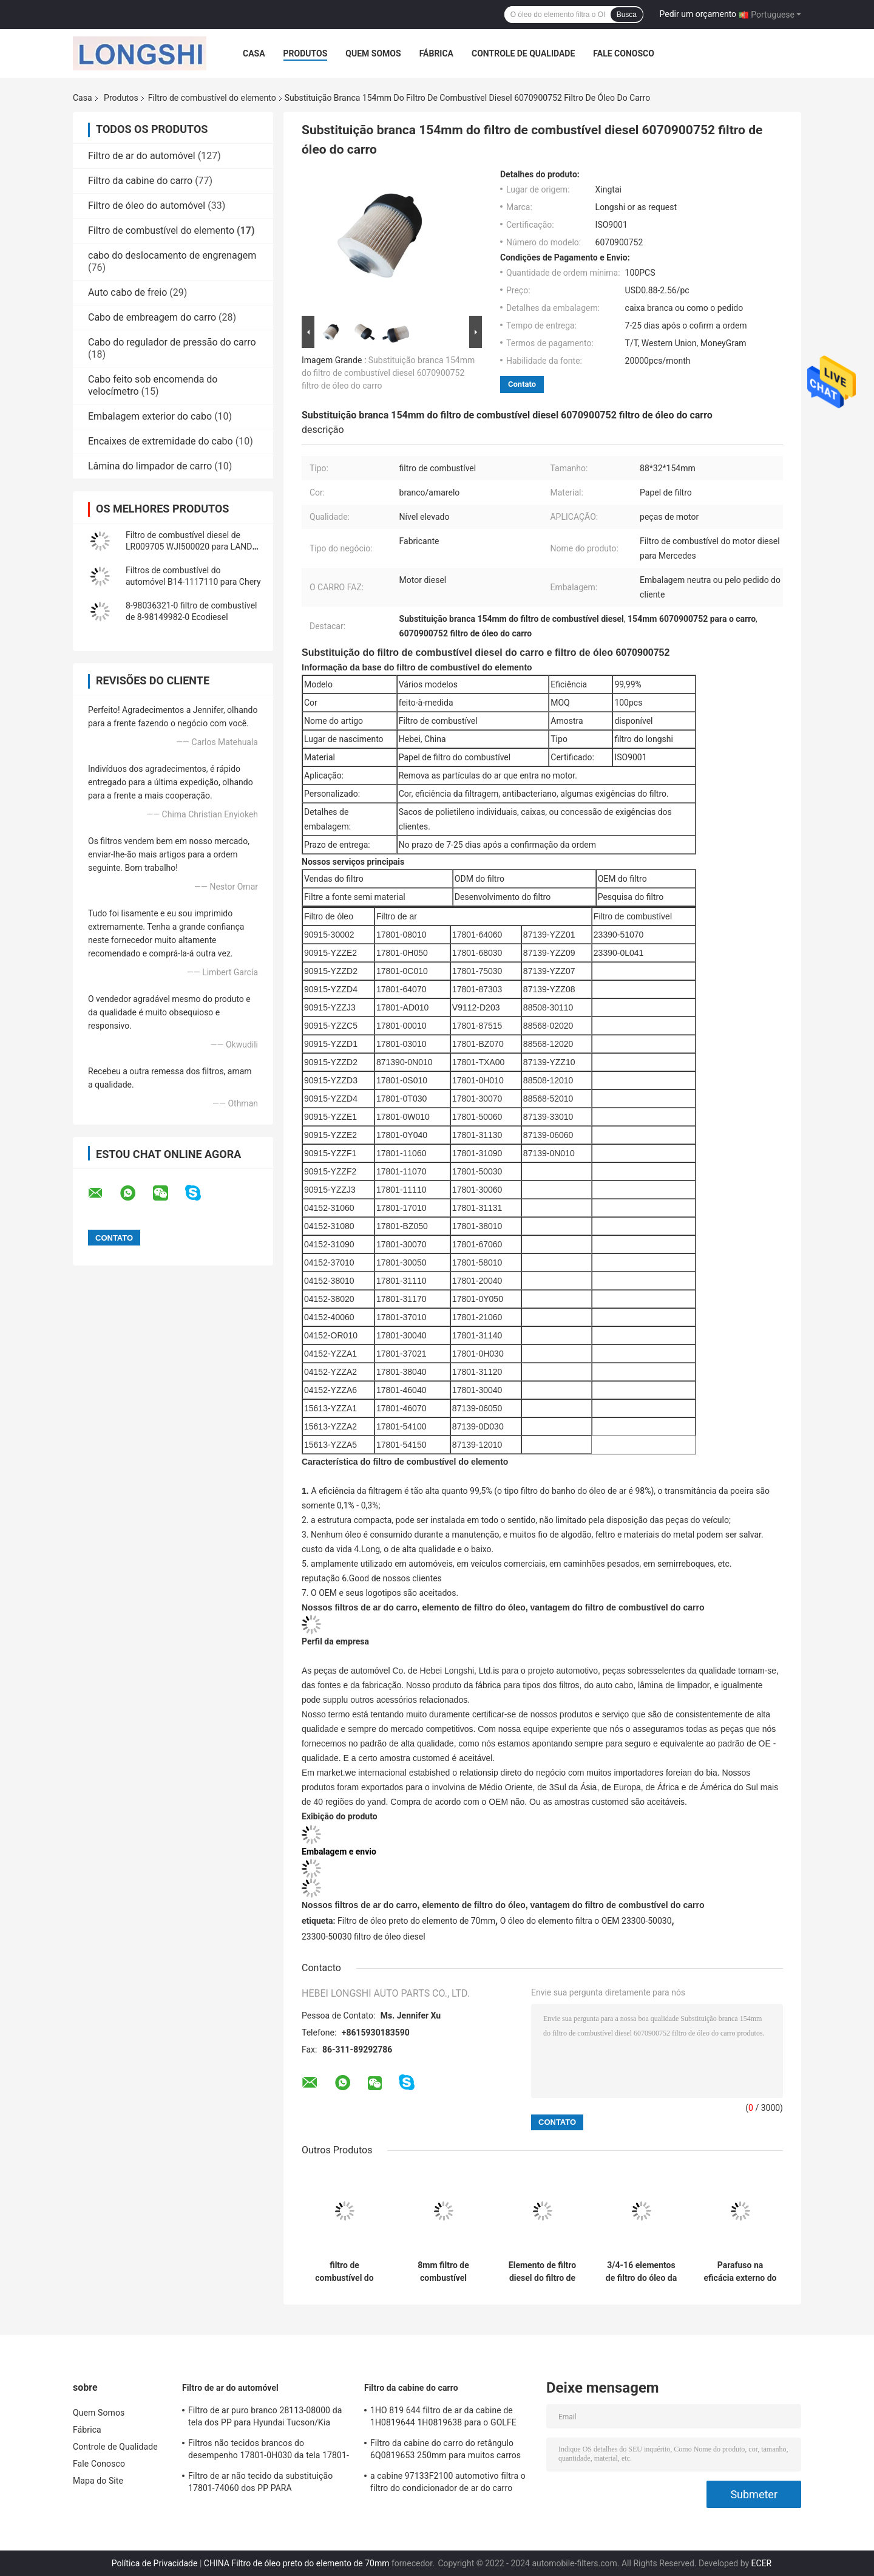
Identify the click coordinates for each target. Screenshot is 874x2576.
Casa (254, 53)
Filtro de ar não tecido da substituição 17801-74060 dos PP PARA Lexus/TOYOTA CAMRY (260, 2483)
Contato (522, 384)
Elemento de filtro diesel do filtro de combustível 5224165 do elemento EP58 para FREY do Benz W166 (542, 2271)
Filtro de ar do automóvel (141, 156)
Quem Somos (373, 53)
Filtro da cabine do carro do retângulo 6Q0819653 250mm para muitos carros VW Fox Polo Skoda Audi (445, 2451)
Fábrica (436, 53)
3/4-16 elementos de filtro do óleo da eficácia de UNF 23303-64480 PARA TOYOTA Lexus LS (641, 2271)
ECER (761, 2563)
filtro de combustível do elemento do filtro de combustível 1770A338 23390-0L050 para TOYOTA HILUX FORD (344, 2271)
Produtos (305, 53)
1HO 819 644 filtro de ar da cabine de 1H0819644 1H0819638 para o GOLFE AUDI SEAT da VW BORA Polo (443, 2418)
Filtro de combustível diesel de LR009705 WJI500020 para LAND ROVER (189, 546)
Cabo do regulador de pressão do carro (172, 342)
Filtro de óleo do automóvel (146, 205)
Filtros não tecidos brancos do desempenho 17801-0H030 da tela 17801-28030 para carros (268, 2451)
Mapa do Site (98, 2481)
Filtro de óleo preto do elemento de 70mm (416, 1921)
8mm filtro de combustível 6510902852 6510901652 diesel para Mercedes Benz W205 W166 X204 (443, 2271)
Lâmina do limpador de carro (150, 466)
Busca (627, 14)
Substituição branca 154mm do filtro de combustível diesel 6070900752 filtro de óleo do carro (388, 372)
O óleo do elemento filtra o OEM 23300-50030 (586, 1921)
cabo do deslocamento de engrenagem (172, 255)
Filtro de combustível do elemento (212, 98)
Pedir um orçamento (698, 14)
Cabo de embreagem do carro (152, 317)
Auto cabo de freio (127, 292)
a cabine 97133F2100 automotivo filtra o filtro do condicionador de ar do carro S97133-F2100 (448, 2483)
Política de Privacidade (155, 2563)
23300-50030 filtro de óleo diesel (363, 1936)
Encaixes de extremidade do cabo (160, 441)
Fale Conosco (623, 53)
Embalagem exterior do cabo (150, 416)
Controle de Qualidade (523, 53)
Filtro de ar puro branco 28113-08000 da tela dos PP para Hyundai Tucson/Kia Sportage (265, 2418)
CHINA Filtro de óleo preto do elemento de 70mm (297, 2563)
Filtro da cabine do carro (140, 180)
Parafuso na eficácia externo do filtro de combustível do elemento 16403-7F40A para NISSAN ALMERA (740, 2271)
